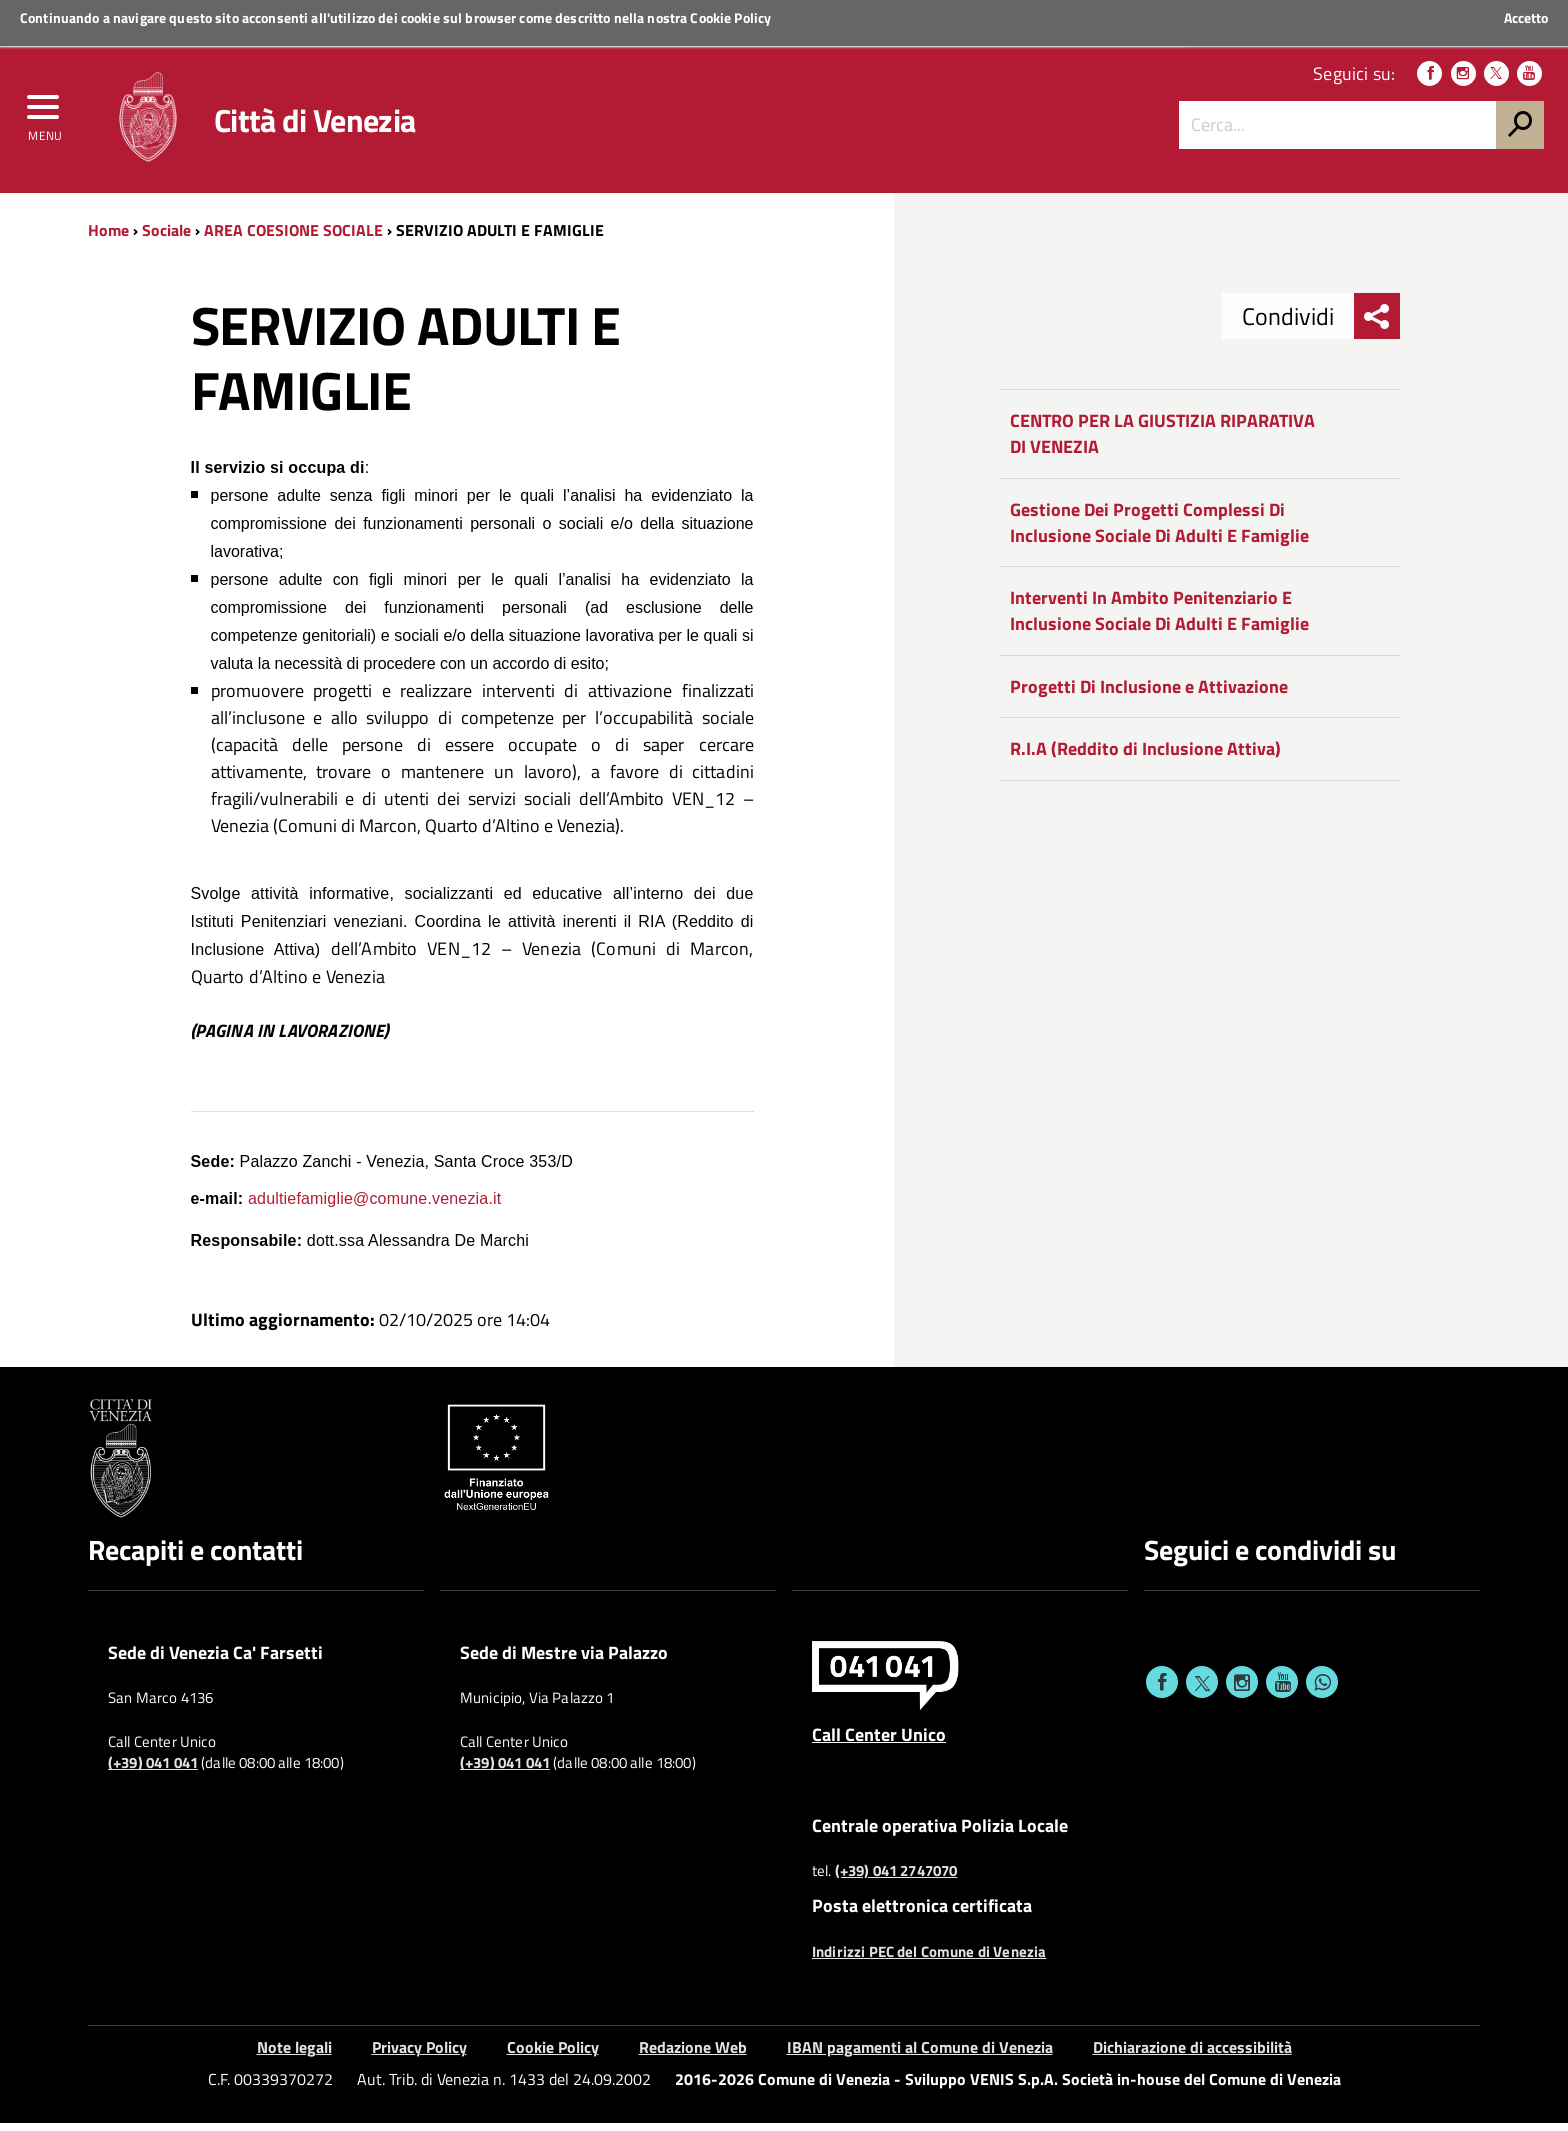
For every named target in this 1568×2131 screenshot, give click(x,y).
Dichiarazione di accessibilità (1192, 2054)
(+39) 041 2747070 (896, 1879)
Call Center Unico (879, 1741)
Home (108, 237)
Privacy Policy (419, 2054)
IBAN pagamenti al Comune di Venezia (920, 2054)
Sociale (166, 237)
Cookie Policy (730, 17)
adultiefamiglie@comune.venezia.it (374, 1205)
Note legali (294, 2054)
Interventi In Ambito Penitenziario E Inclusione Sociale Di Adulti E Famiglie (1159, 618)
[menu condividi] (1377, 324)
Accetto (1526, 18)
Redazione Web (693, 2054)
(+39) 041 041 (153, 1771)
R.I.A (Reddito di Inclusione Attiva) (1145, 756)
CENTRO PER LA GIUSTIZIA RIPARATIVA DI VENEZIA (1162, 441)
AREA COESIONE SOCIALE (293, 237)
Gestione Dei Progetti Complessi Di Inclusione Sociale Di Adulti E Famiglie (1159, 529)
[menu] (45, 117)
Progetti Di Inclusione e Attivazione (1149, 693)
